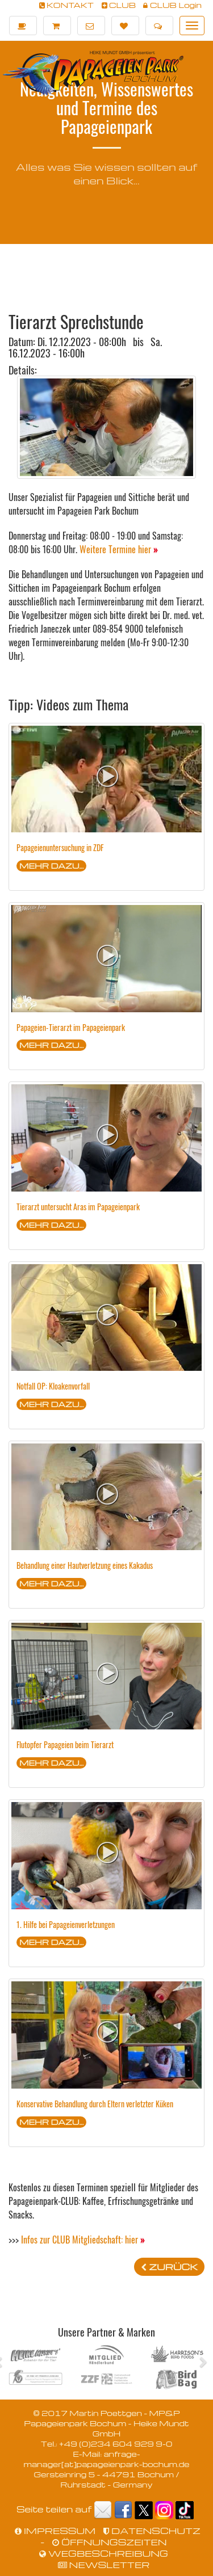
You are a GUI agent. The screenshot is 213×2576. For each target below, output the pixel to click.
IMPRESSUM (55, 2530)
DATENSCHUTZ (152, 2530)
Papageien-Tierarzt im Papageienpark (70, 1027)
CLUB (119, 5)
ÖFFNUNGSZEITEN (109, 2542)
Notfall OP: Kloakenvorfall (53, 1386)
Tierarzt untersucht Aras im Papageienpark (78, 1207)
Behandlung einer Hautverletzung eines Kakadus (84, 1565)
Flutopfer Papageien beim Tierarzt (65, 1744)
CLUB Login (172, 5)
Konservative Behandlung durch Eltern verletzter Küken (94, 2104)
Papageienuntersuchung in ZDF (59, 847)
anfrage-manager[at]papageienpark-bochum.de (106, 2459)
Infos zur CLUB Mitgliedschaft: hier (83, 2239)
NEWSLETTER (104, 2564)
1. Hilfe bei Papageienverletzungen (65, 1924)
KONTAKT (66, 5)
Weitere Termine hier (119, 549)
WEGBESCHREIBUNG (103, 2553)
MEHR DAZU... (51, 865)
